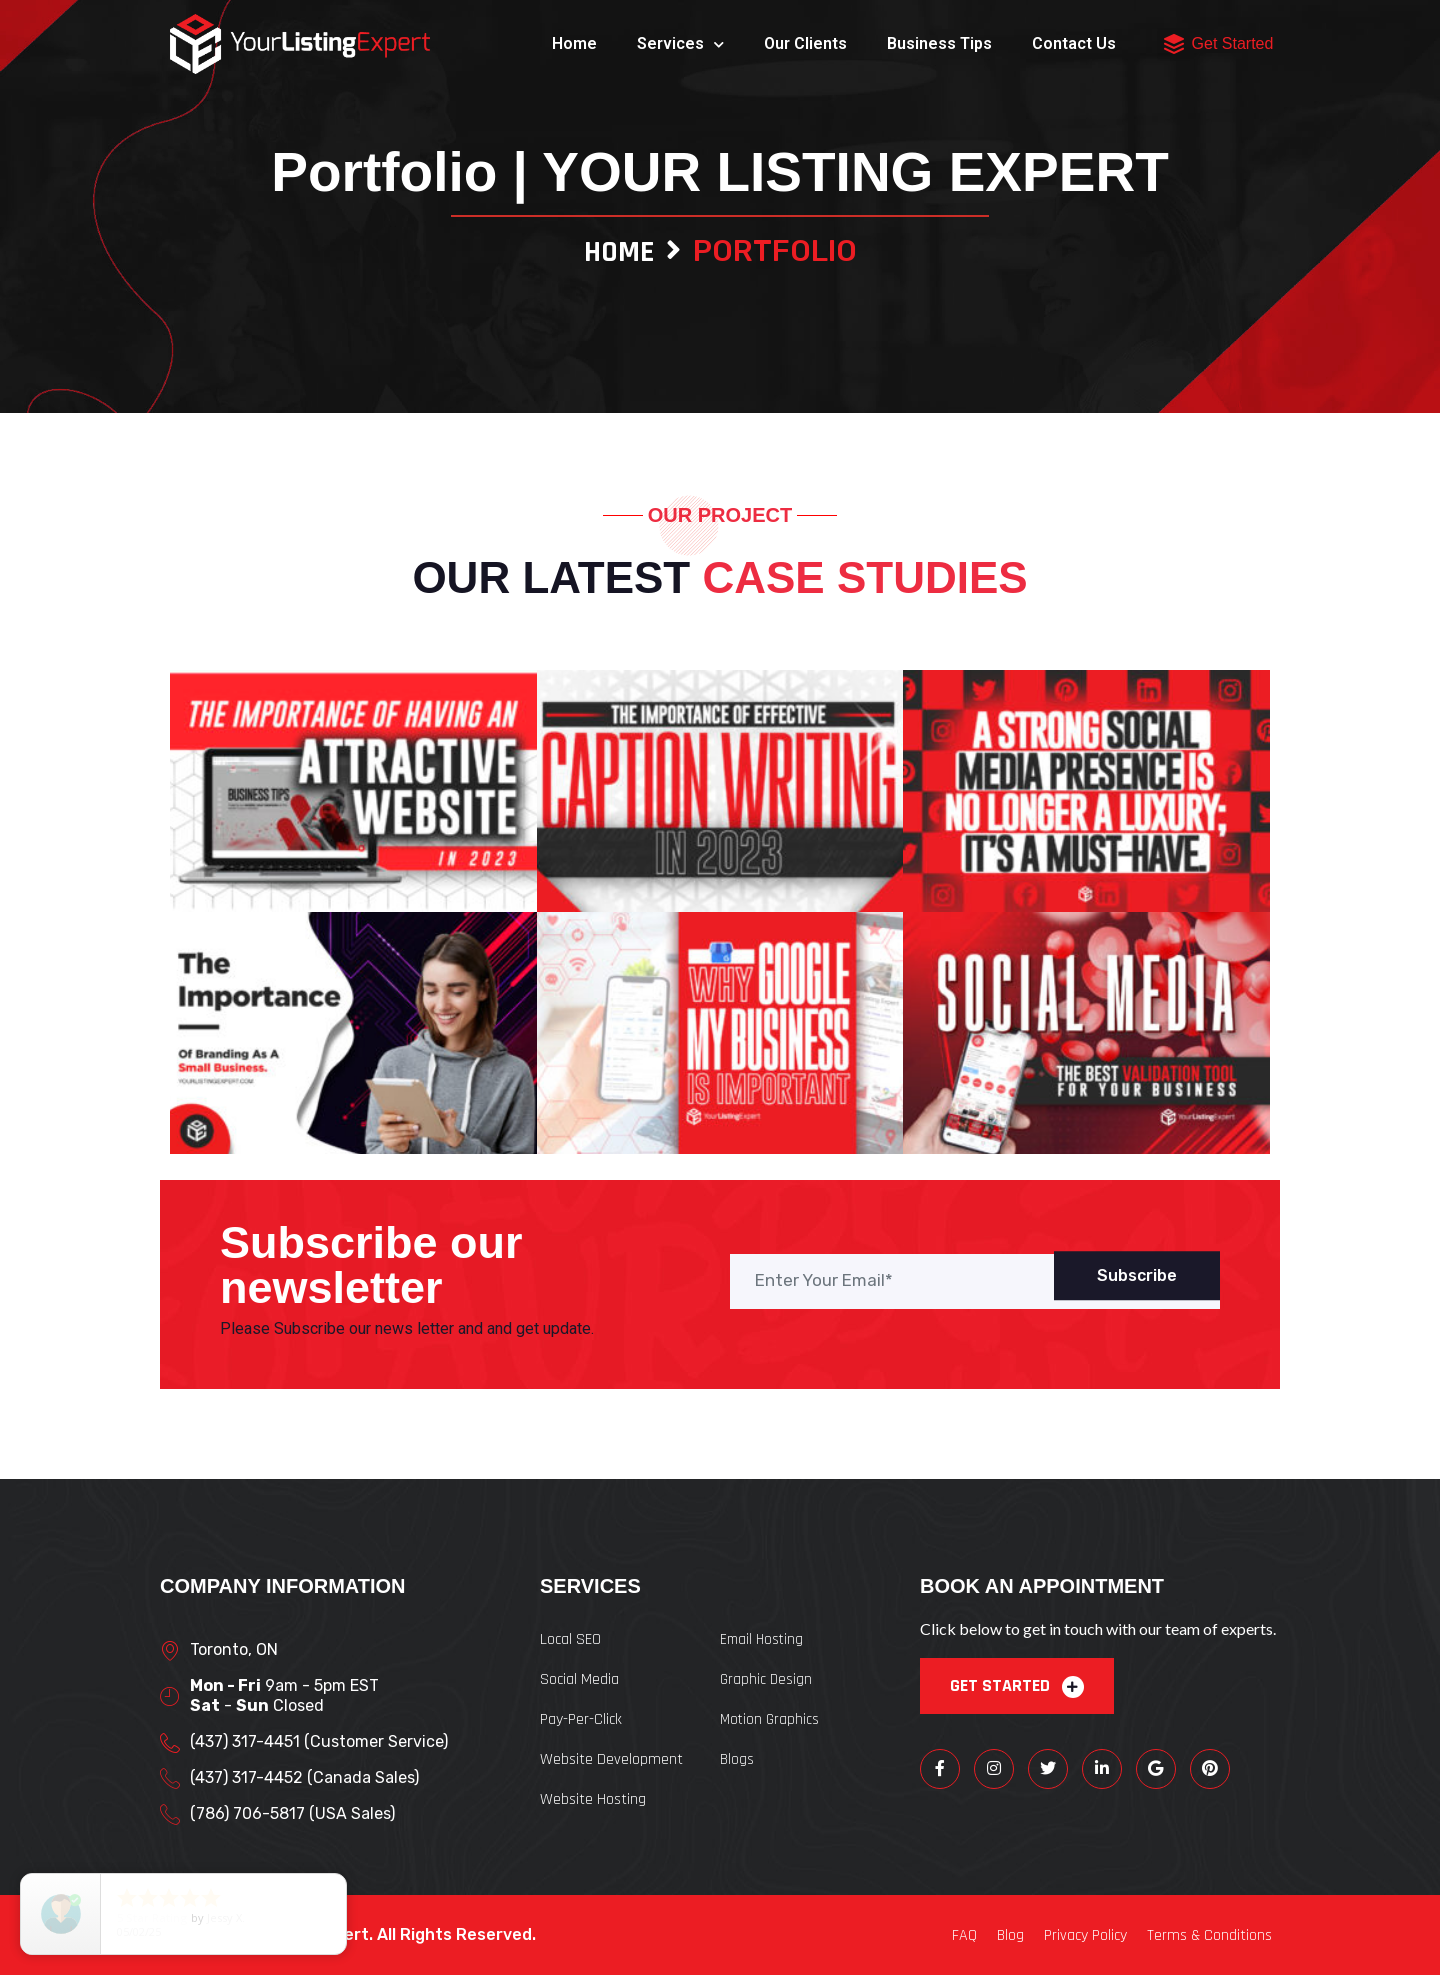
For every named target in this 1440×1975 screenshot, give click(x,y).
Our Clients (805, 43)
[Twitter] (1048, 1769)
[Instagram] (994, 1769)
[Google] (1156, 1769)
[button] (1173, 44)
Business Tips (939, 43)
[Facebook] (940, 1769)
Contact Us (1074, 43)
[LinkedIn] (1102, 1769)
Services (680, 44)
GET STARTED (1017, 1686)
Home (574, 43)
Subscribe (1137, 1275)
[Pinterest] (1210, 1769)
